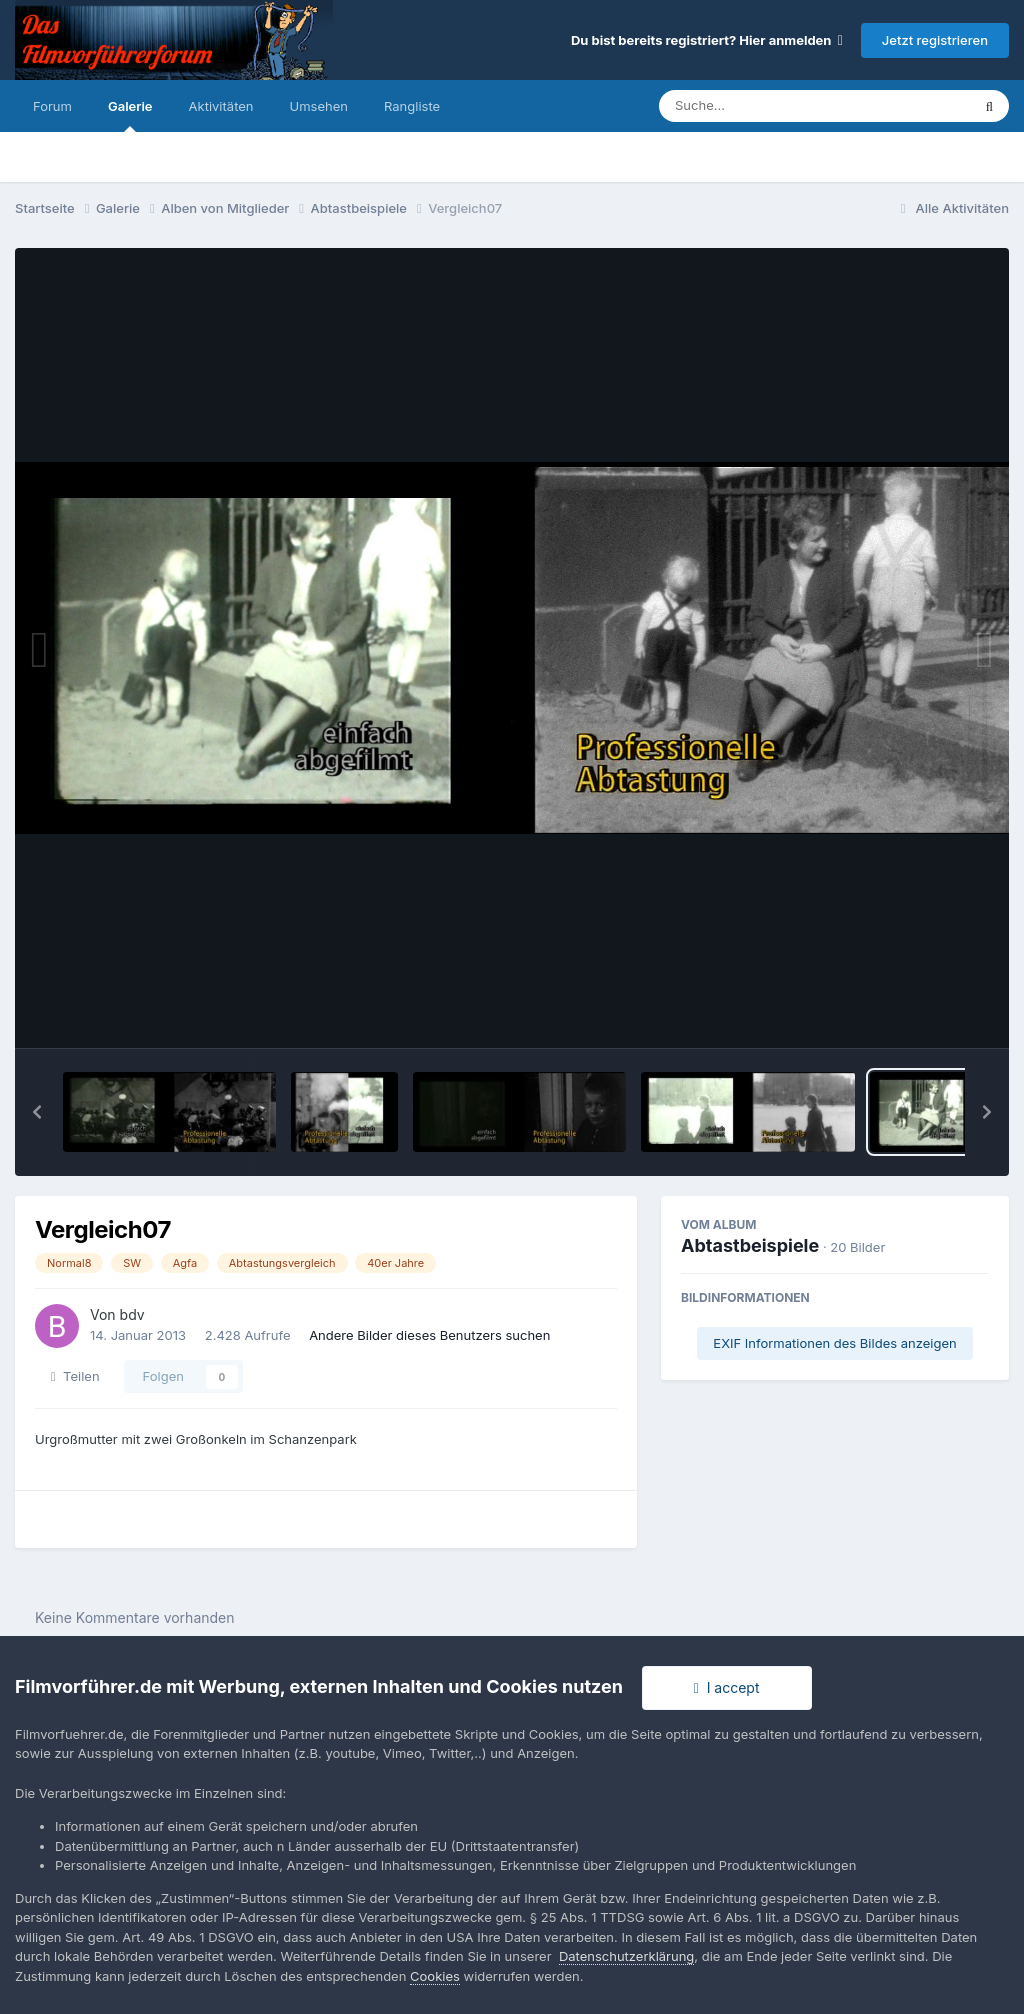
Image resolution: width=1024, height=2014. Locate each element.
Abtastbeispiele (750, 1245)
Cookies (435, 1976)
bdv (132, 1314)
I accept (727, 1687)
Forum (52, 106)
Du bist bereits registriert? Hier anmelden (707, 40)
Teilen (75, 1376)
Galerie (130, 115)
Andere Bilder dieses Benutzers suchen (429, 1335)
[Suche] (774, 106)
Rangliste (412, 106)
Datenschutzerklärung (626, 1956)
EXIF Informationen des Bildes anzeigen (834, 1343)
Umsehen (319, 106)
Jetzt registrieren (935, 40)
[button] (37, 1112)
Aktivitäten (221, 106)
